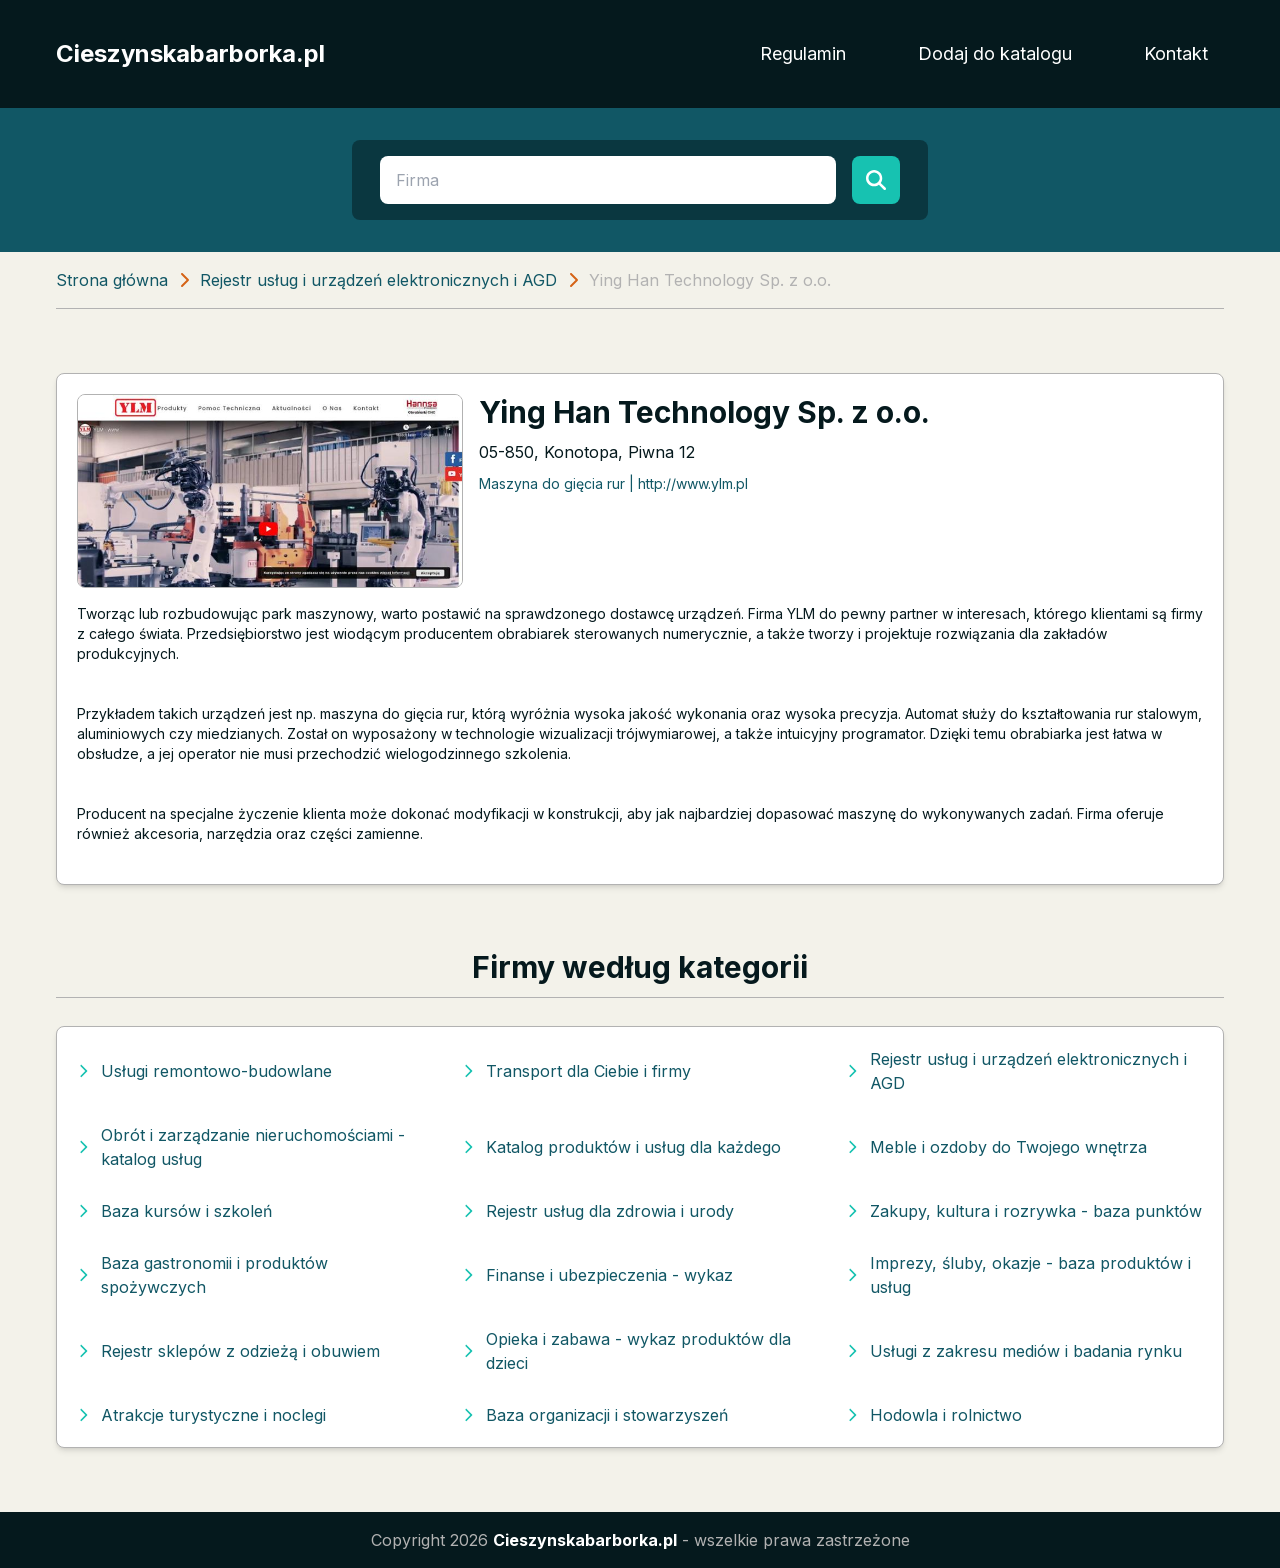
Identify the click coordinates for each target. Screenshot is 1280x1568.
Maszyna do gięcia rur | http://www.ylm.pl (613, 483)
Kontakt (1176, 53)
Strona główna (112, 280)
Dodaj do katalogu (995, 53)
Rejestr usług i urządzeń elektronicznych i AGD (378, 280)
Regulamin (803, 53)
